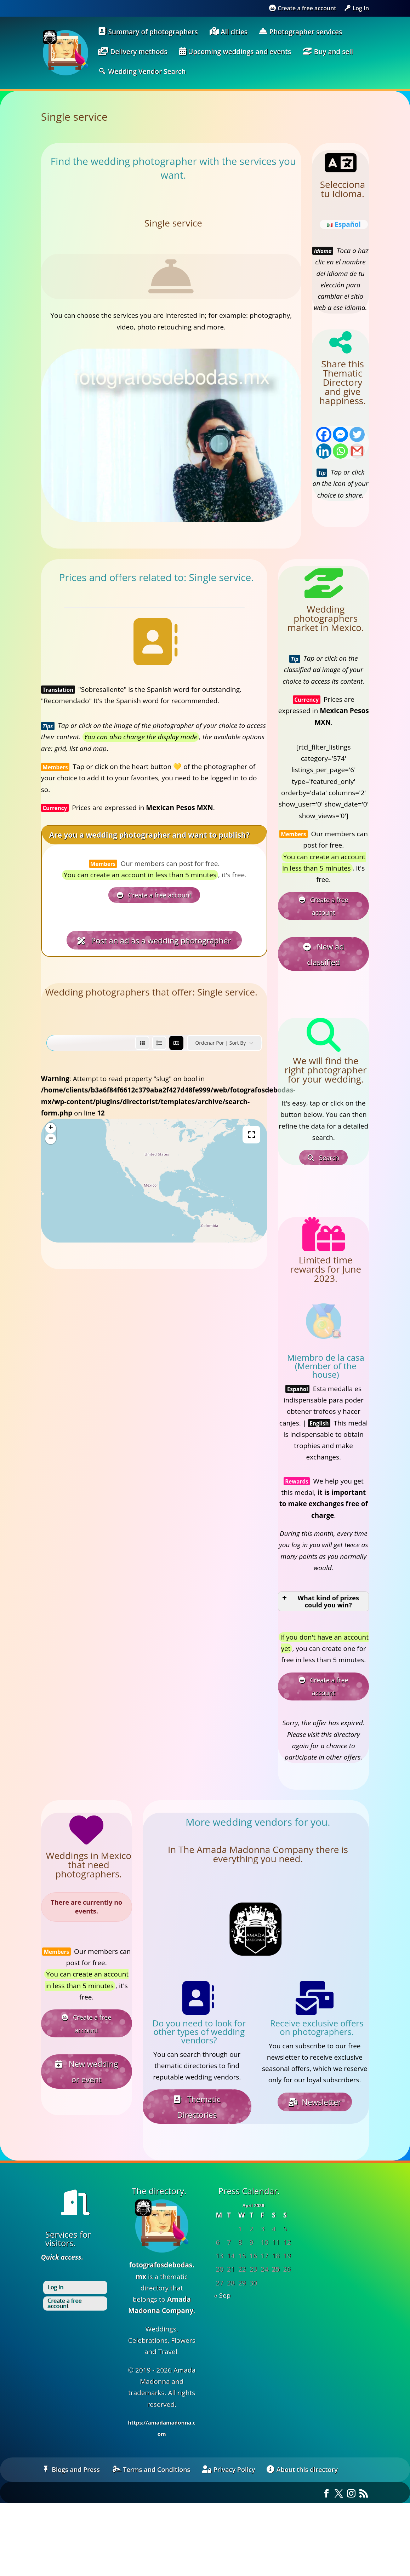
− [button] (51, 1133)
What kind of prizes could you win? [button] (320, 1593)
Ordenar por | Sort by (220, 1037)
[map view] (176, 1037)
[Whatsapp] (340, 451)
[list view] (159, 1037)
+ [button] (51, 1122)
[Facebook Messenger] (340, 434)
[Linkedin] (323, 451)
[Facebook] (323, 434)
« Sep (222, 2281)
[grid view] (142, 1037)
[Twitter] (357, 434)
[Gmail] (357, 451)
